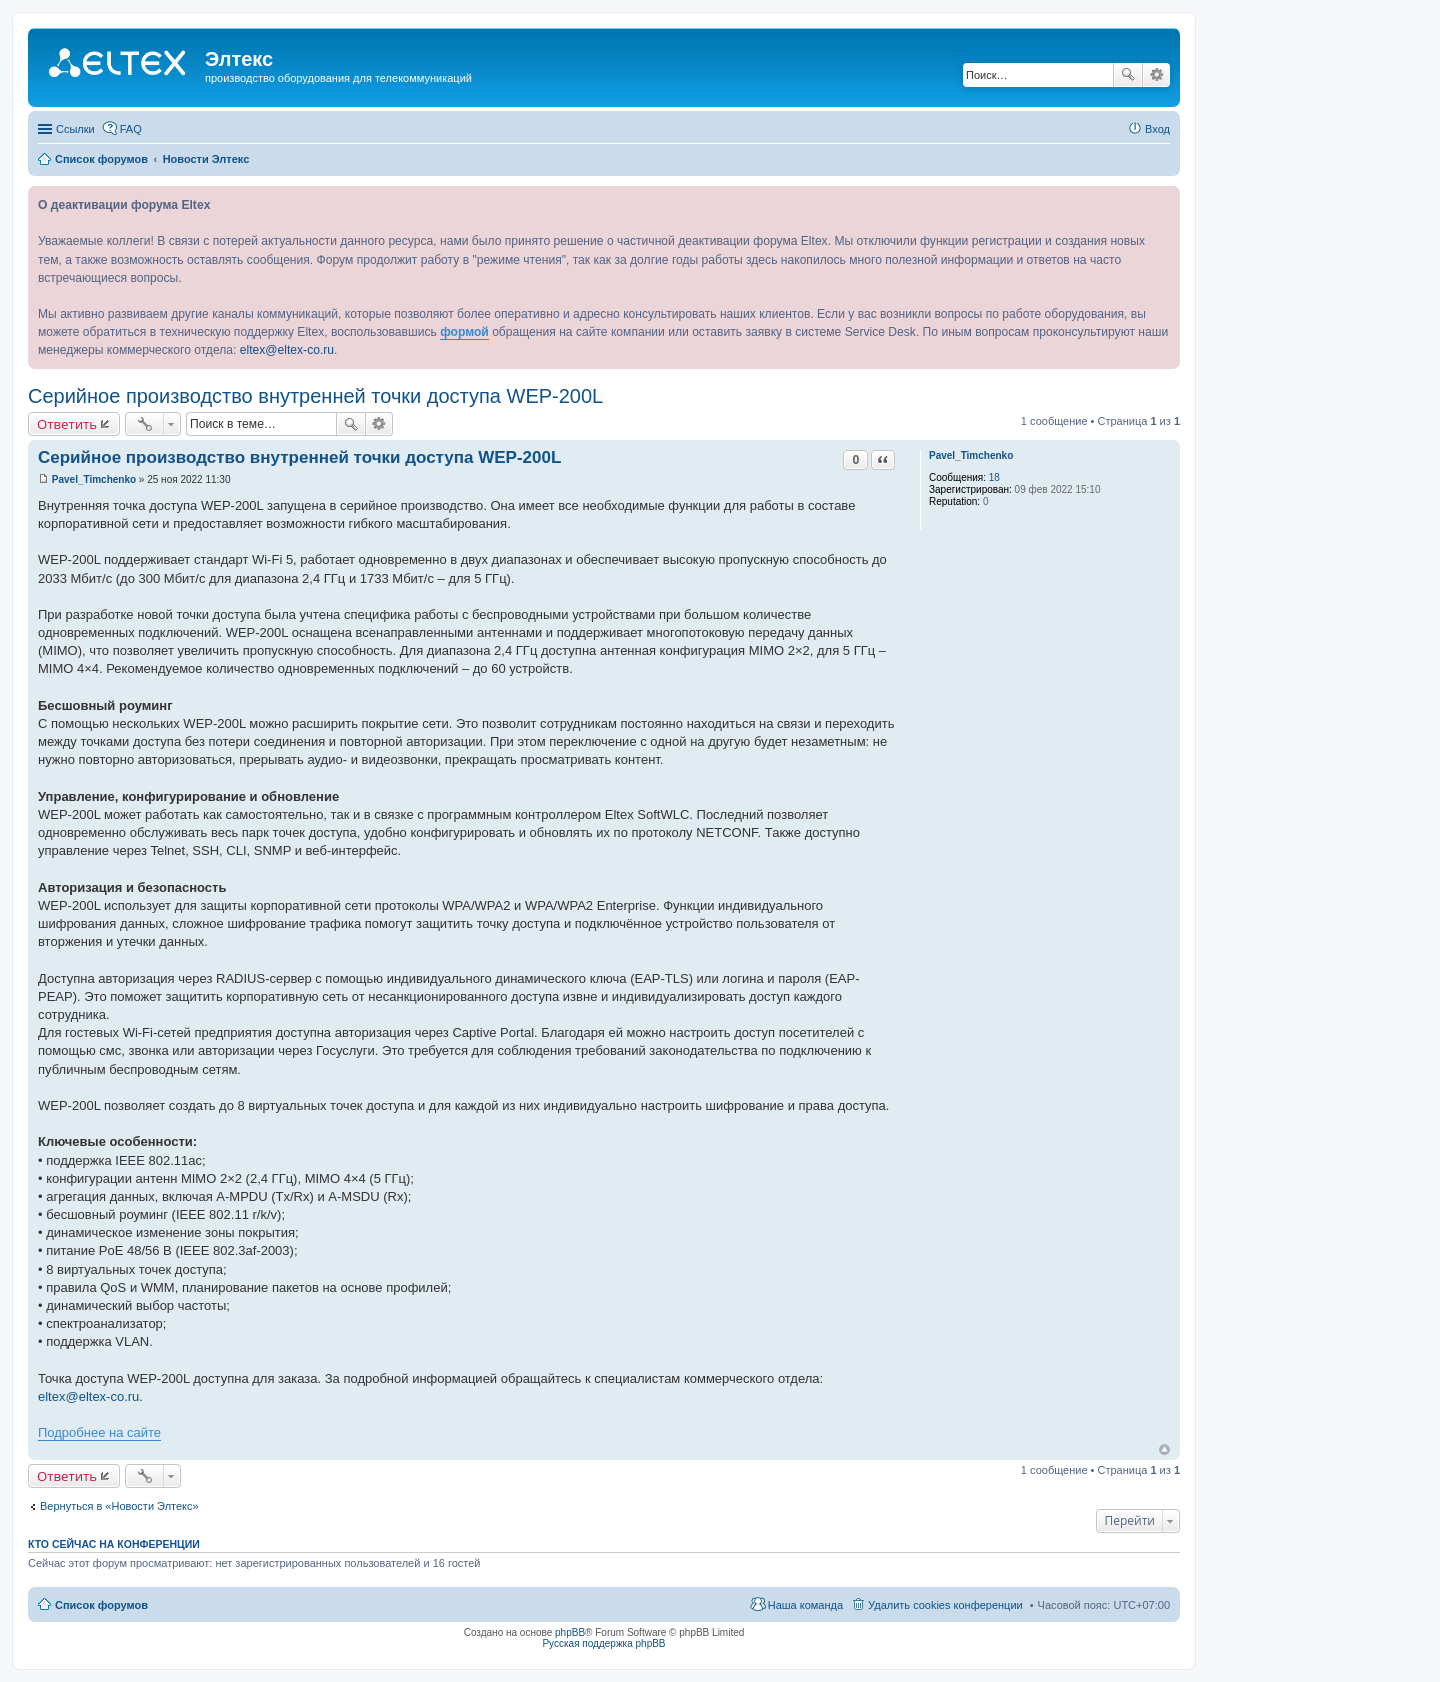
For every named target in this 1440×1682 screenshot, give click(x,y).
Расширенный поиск (1156, 75)
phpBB (570, 1632)
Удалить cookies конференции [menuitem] (945, 1605)
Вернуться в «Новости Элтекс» (119, 1506)
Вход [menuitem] (1157, 129)
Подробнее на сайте (99, 1432)
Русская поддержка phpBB (603, 1643)
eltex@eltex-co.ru (287, 350)
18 (994, 477)
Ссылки (75, 129)
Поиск (1128, 75)
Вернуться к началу (1164, 1449)
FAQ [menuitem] (131, 129)
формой (464, 332)
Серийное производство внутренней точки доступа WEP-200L (315, 396)
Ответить (67, 424)
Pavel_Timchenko (971, 455)
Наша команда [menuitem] (805, 1605)
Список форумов (101, 1605)
